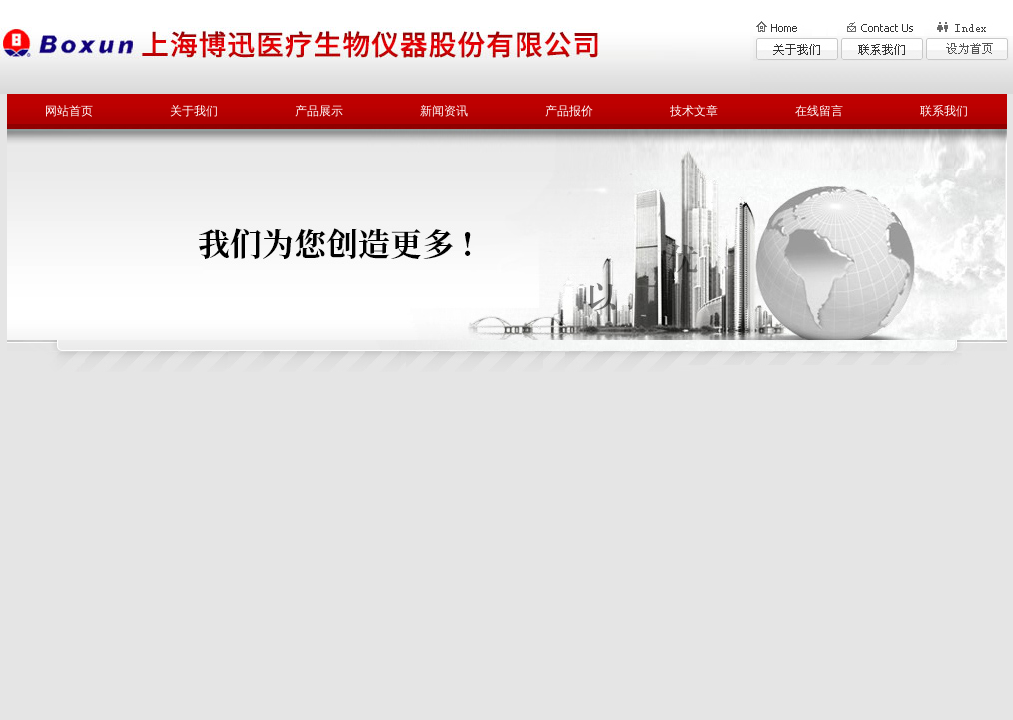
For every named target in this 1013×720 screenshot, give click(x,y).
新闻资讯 (444, 111)
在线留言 (819, 111)
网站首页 (69, 111)
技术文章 (694, 111)
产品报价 (569, 111)
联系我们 (944, 111)
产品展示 (319, 111)
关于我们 (194, 111)
